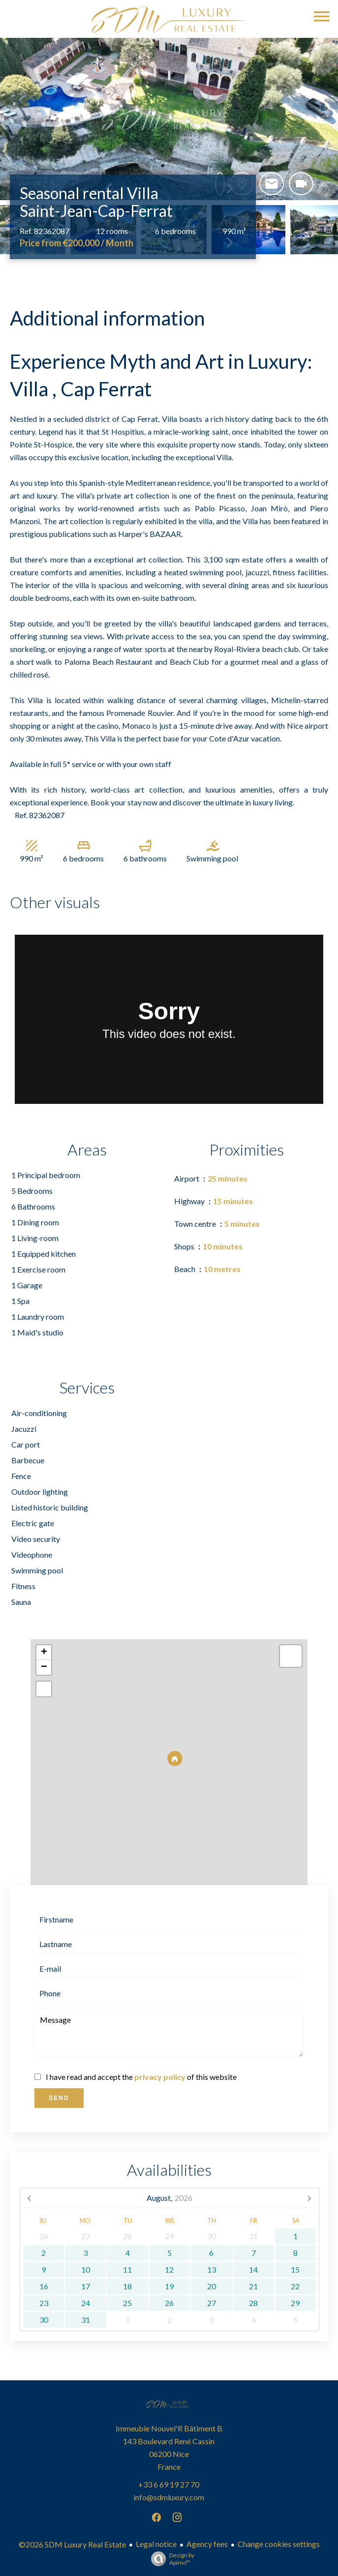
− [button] (44, 1667)
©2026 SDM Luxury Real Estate (72, 2544)
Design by (170, 2558)
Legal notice (156, 2543)
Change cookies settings (279, 2543)
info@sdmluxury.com (168, 2497)
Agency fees (207, 2543)
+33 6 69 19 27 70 (168, 2484)
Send (59, 2098)
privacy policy (159, 2076)
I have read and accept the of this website (141, 2076)
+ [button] (44, 1652)
